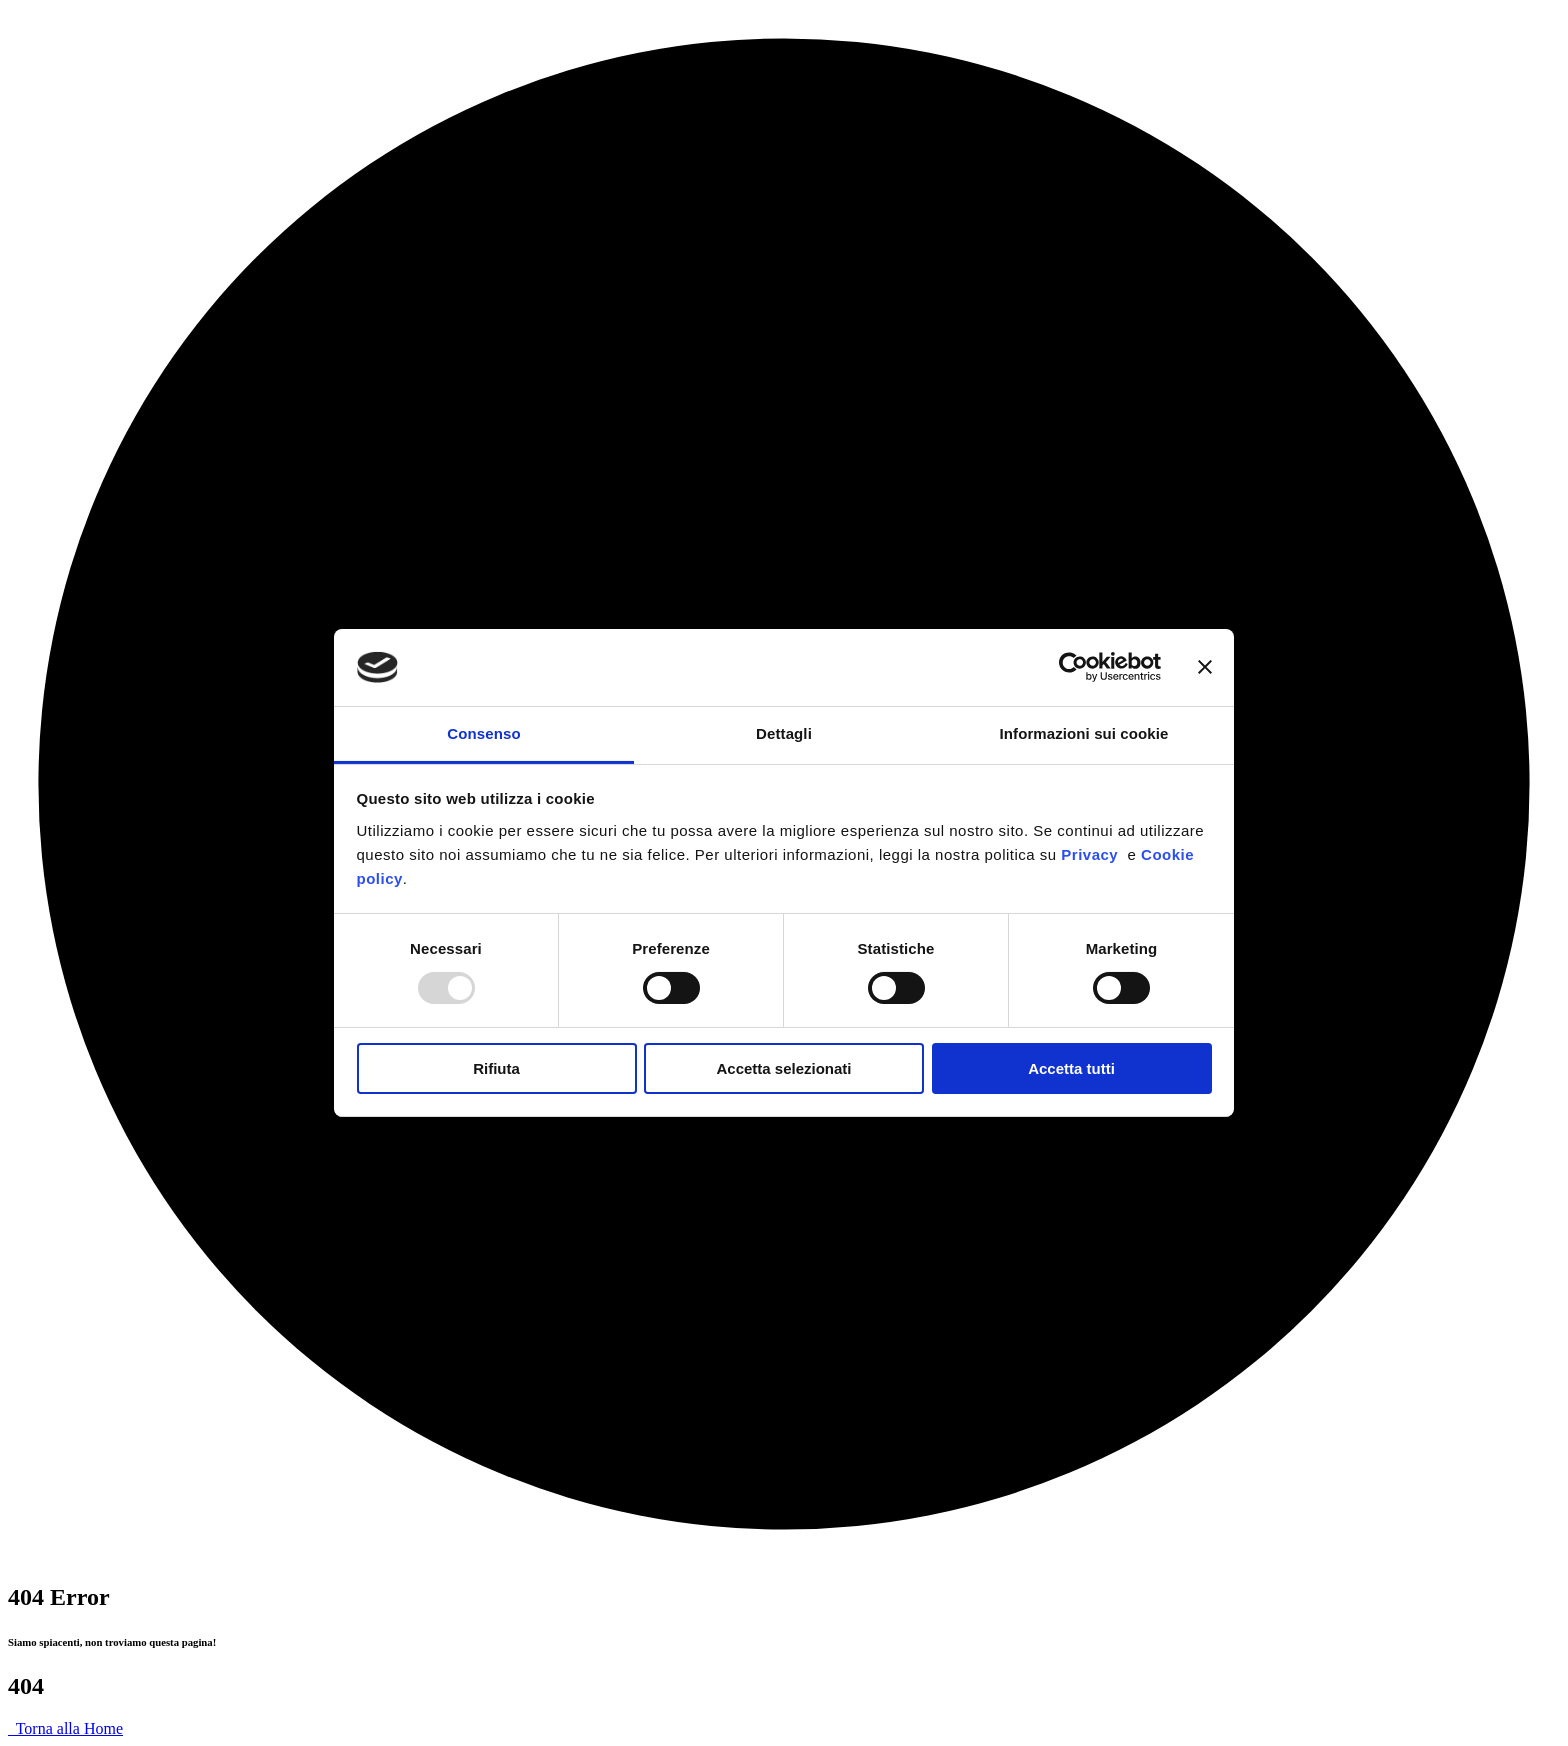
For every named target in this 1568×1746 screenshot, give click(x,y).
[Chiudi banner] (1205, 667)
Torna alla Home (65, 1728)
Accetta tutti (1071, 1068)
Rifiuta (496, 1068)
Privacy (1094, 854)
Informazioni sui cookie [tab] (1084, 733)
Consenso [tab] (483, 733)
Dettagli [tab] (784, 733)
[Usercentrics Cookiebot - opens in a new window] (1073, 667)
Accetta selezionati (783, 1068)
